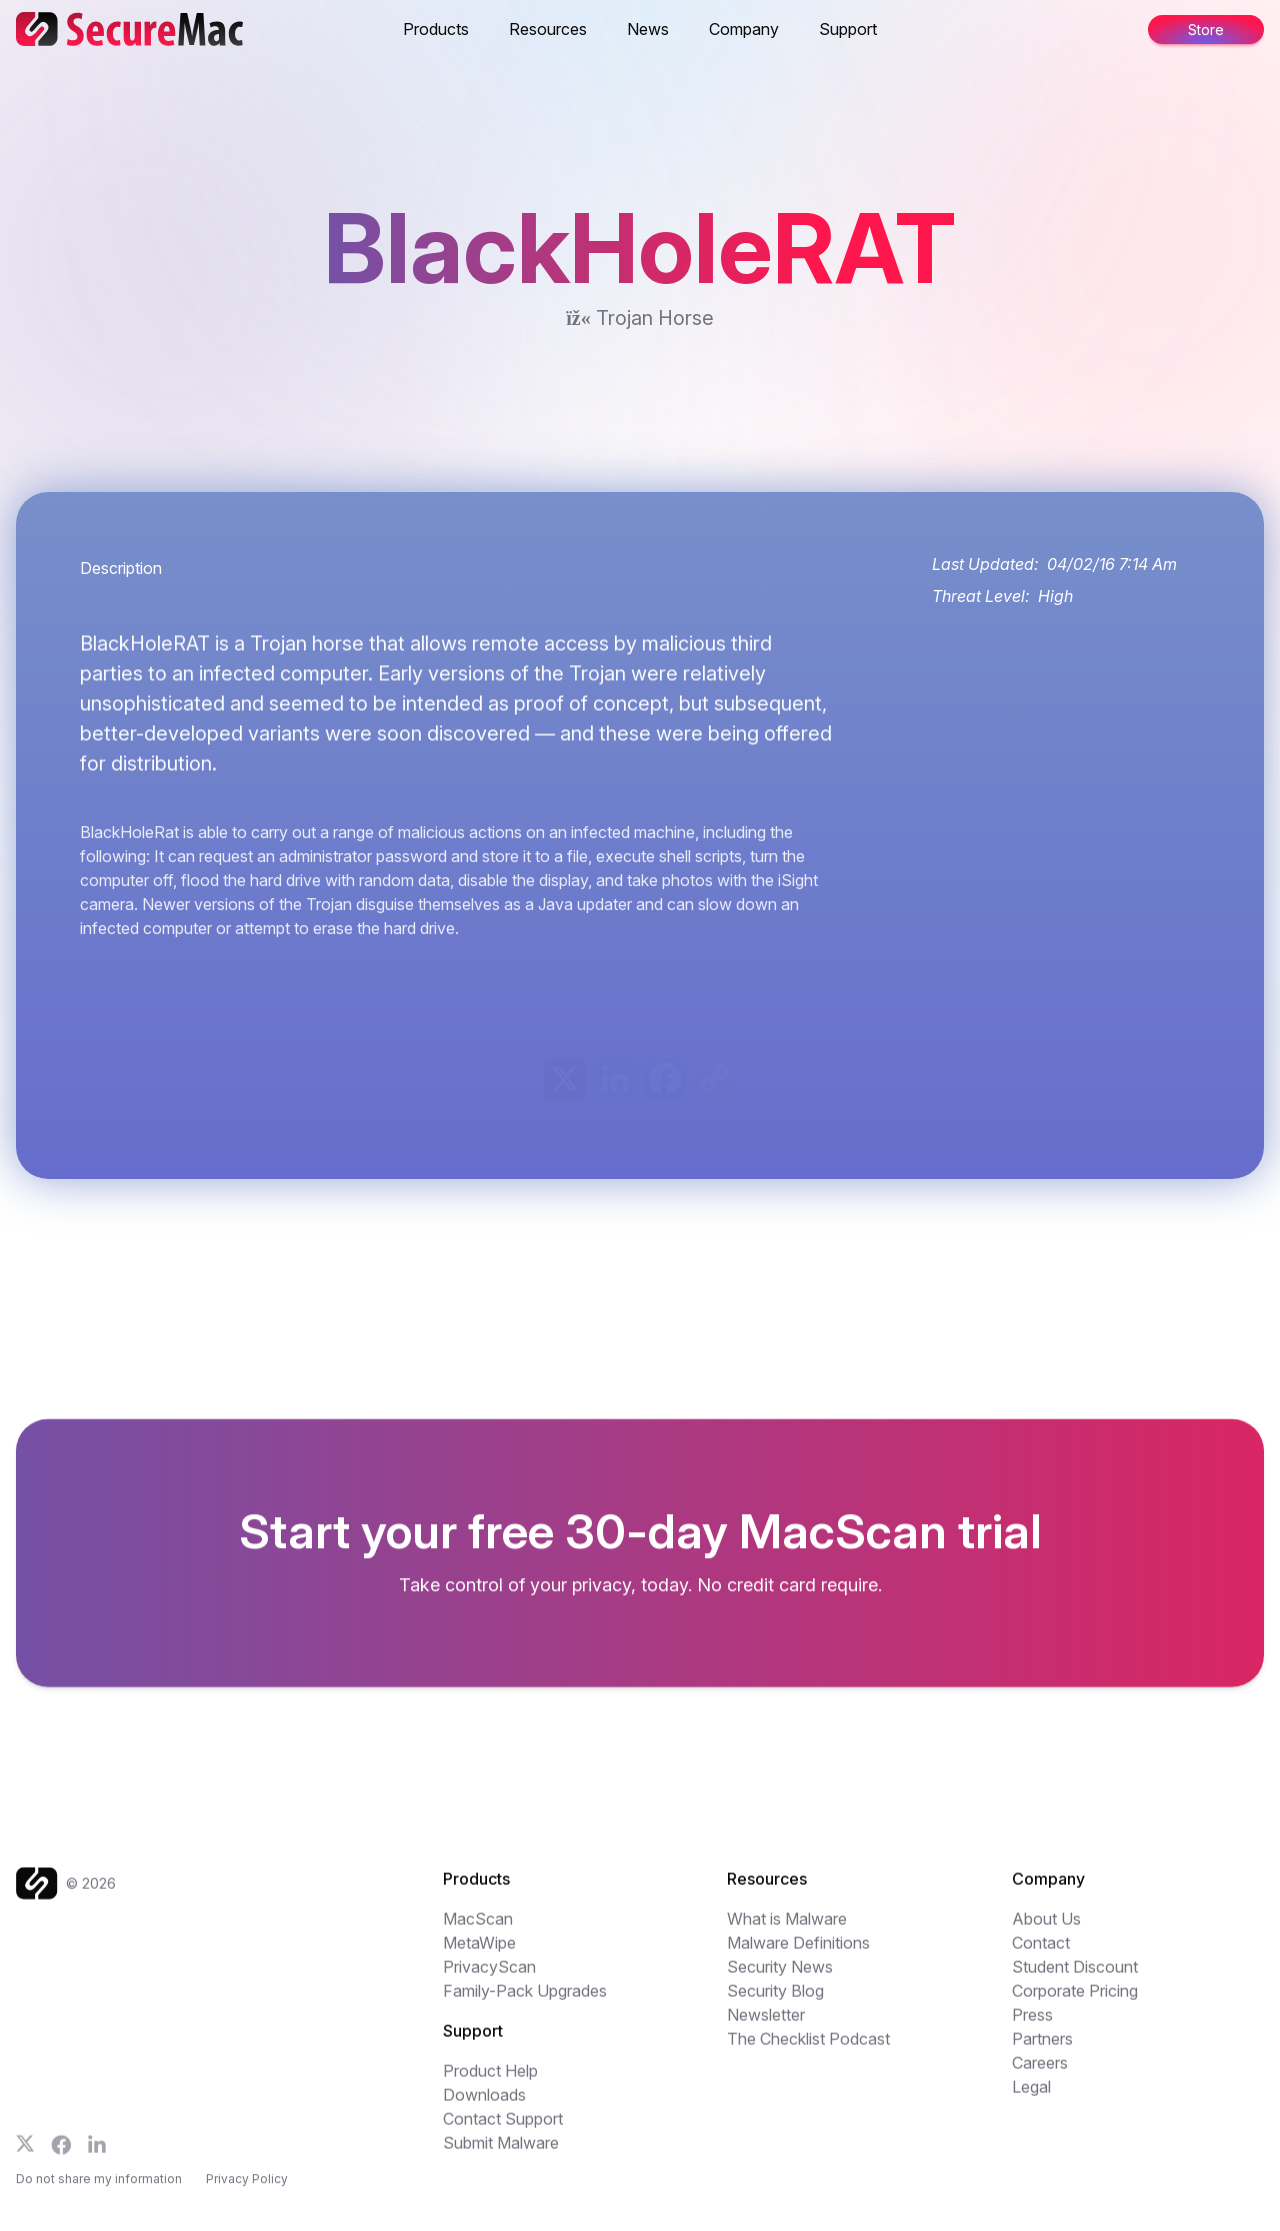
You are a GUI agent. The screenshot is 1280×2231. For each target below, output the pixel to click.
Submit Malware (501, 2153)
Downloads (484, 2105)
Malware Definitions (798, 1953)
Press (1032, 2025)
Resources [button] (548, 29)
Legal (1031, 2097)
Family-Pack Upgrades (525, 2001)
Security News (780, 1977)
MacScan (478, 1929)
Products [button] (436, 29)
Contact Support (503, 2129)
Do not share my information (99, 2192)
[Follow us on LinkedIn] (97, 2154)
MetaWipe (479, 1953)
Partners (1042, 2049)
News (648, 29)
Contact (1041, 1953)
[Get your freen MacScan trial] (640, 1553)
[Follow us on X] (25, 2153)
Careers (1040, 2073)
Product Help (490, 2081)
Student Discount (1075, 1977)
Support (848, 29)
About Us (1046, 1929)
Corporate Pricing (1075, 2001)
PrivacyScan (489, 1977)
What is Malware (787, 1929)
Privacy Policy (247, 2192)
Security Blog (775, 2001)
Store (1206, 29)
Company (744, 29)
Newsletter (766, 2025)
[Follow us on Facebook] (61, 2155)
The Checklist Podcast (808, 2049)
